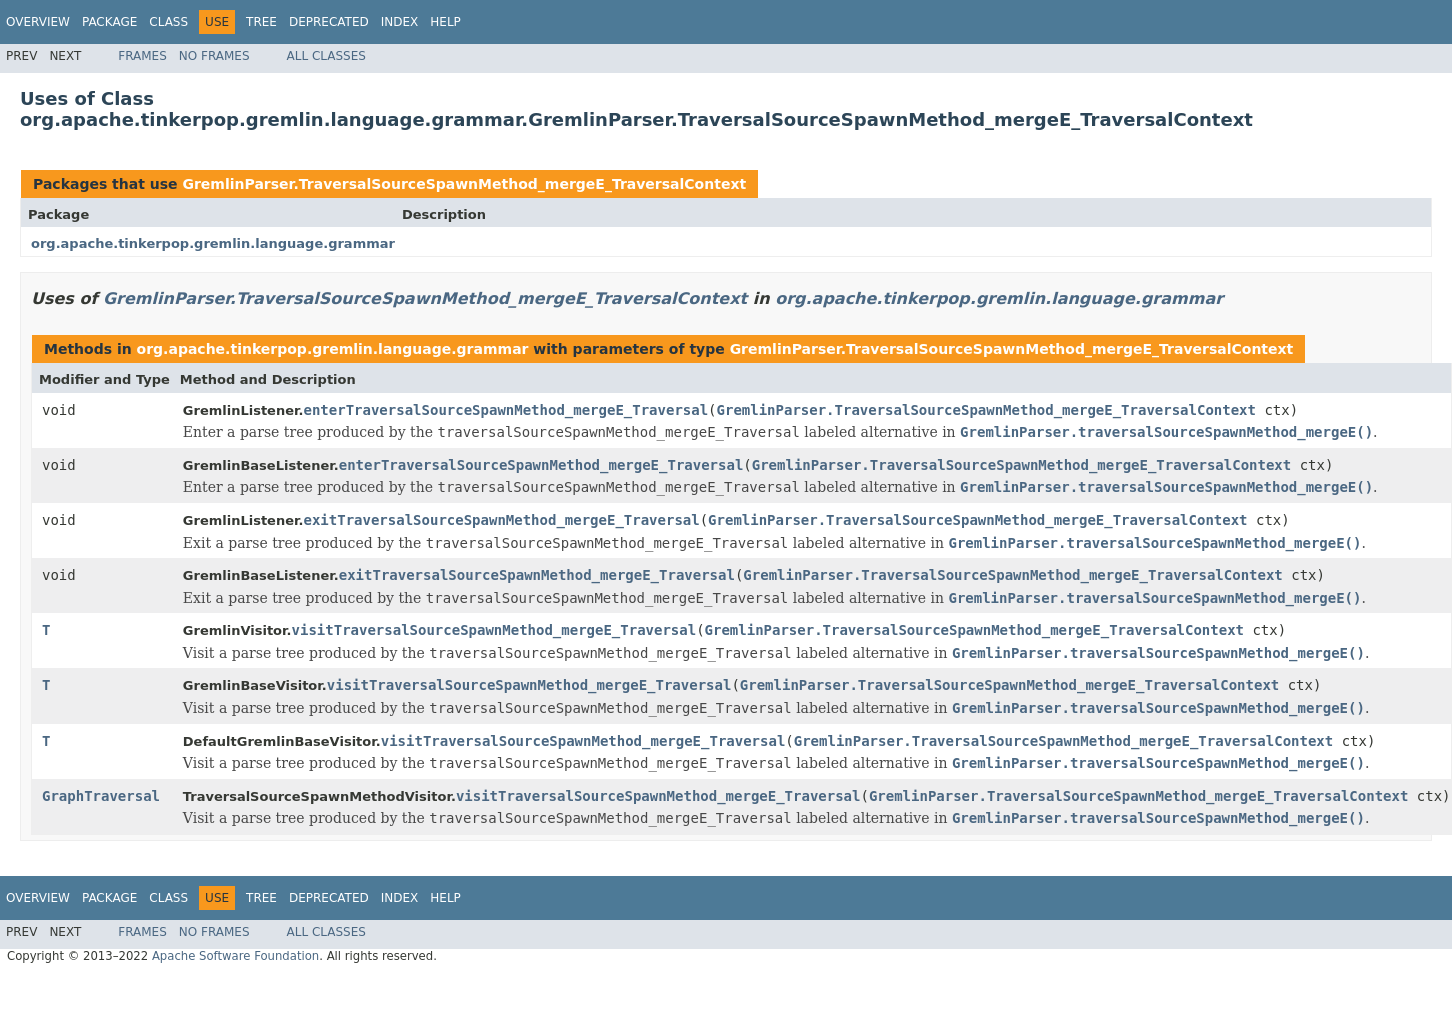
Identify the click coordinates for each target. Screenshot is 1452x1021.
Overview (38, 22)
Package (109, 22)
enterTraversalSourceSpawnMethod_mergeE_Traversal (506, 410)
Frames (142, 56)
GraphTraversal (101, 796)
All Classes (326, 56)
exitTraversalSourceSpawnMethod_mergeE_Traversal (502, 520)
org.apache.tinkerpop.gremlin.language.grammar (213, 243)
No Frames (214, 56)
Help (445, 22)
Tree (261, 22)
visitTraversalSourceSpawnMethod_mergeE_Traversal (494, 630)
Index (400, 22)
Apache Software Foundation (235, 956)
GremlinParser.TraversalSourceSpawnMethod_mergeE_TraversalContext (464, 184)
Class (168, 22)
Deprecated (329, 22)
